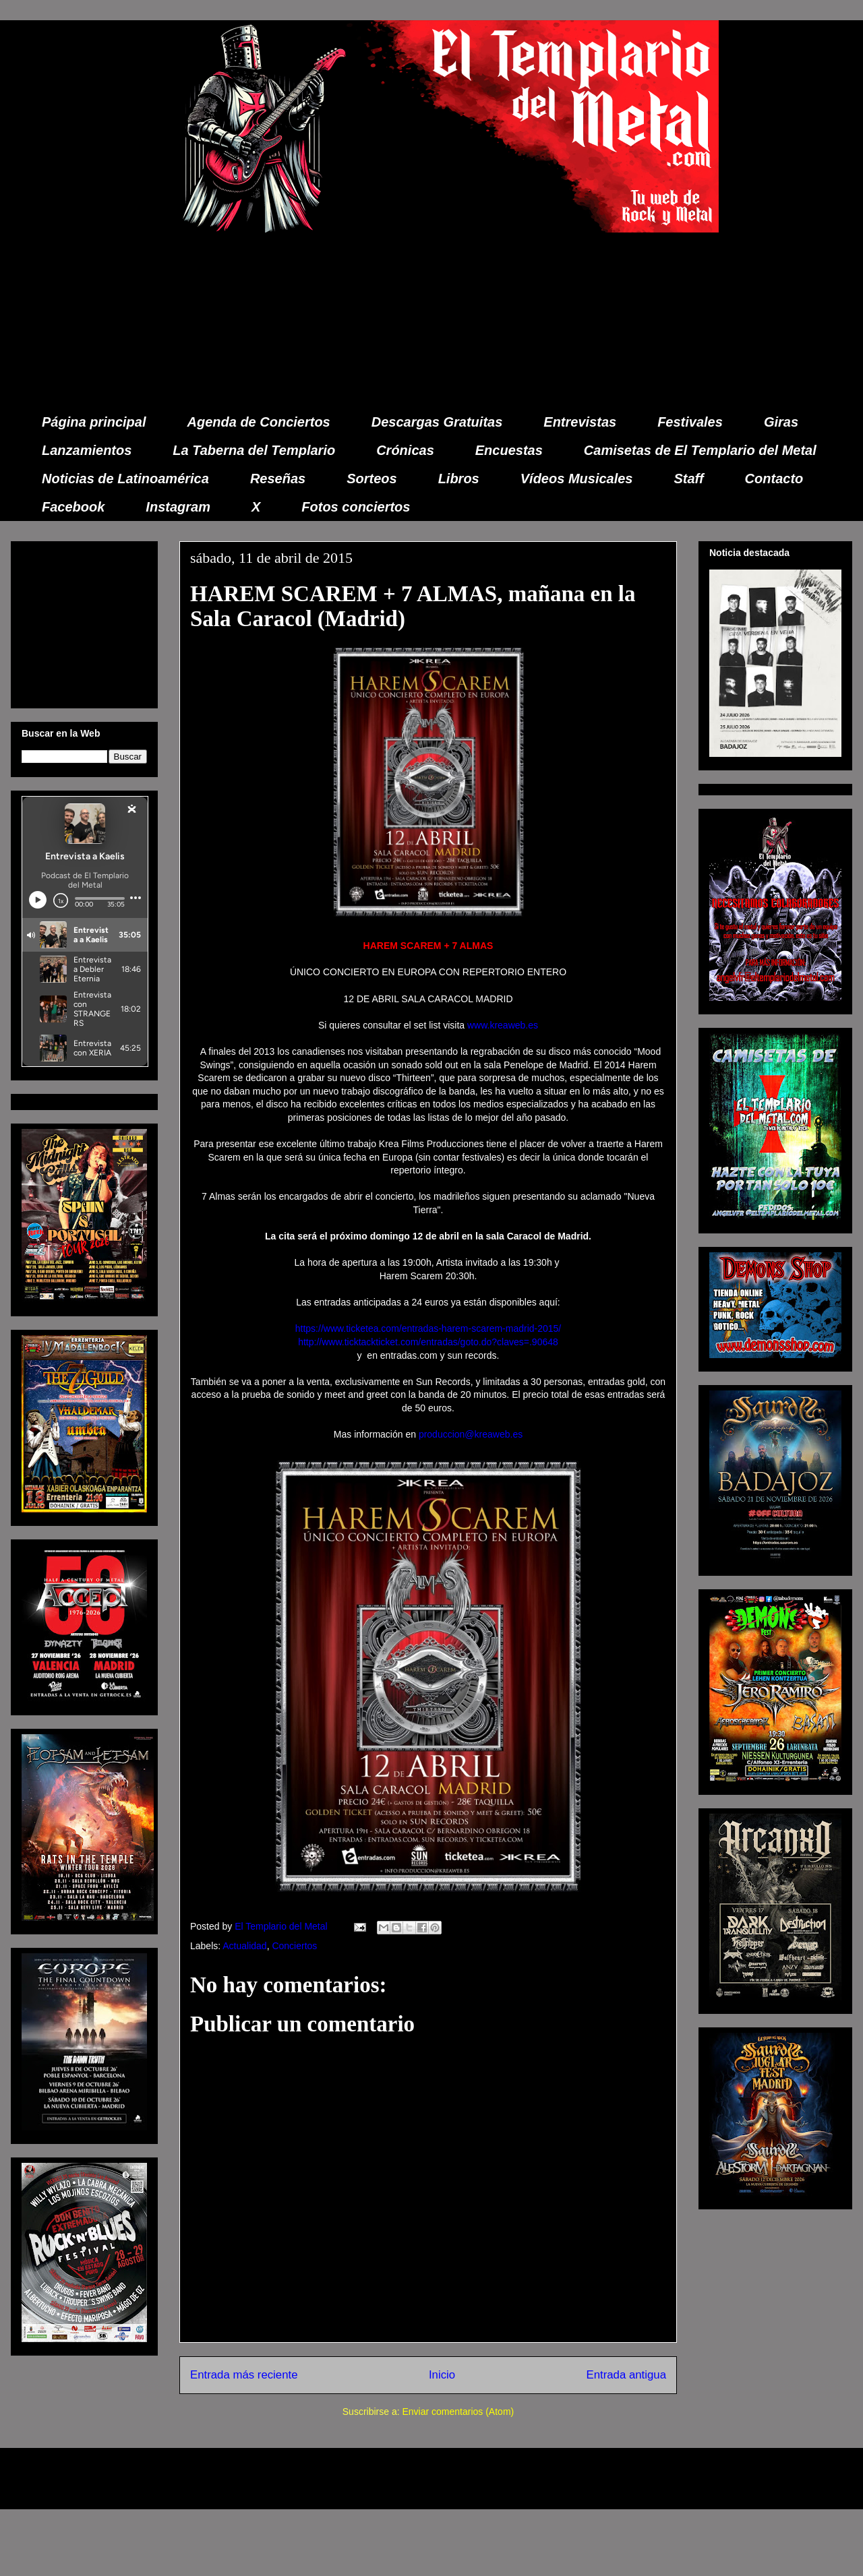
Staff (689, 478)
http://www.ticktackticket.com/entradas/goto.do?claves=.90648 (428, 1342)
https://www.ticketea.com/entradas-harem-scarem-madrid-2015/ (428, 1328)
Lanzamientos (86, 450)
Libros (458, 478)
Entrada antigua (627, 2374)
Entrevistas (579, 422)
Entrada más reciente (244, 2374)
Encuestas (509, 450)
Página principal (94, 422)
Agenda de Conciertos (258, 422)
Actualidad (244, 1945)
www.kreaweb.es (501, 1025)
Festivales (690, 422)
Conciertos (294, 1945)
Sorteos (371, 478)
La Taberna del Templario (254, 450)
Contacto (774, 478)
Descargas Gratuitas (437, 422)
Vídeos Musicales (576, 478)
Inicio (442, 2374)
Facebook (73, 506)
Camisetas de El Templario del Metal (700, 450)
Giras (781, 422)
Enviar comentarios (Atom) (458, 2411)
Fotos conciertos (355, 506)
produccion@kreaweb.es (471, 1434)
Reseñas (277, 478)
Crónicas (405, 450)
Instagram (178, 506)
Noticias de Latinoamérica (125, 478)
